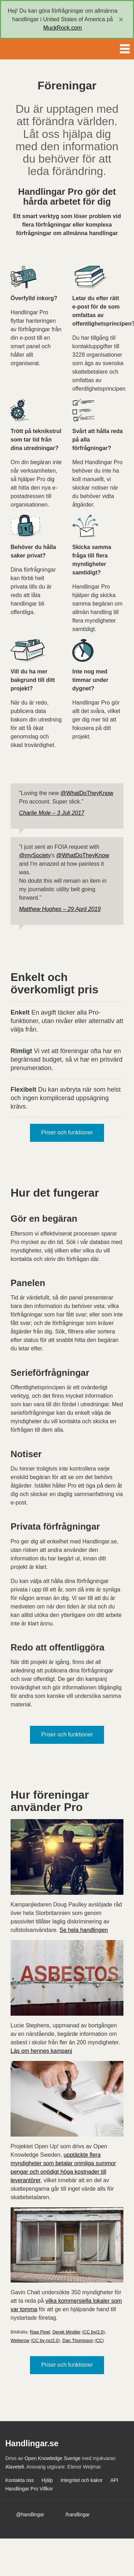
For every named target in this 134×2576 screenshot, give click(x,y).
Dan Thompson (77, 2340)
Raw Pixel (40, 2332)
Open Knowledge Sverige (52, 2458)
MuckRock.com (62, 28)
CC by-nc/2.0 (45, 2340)
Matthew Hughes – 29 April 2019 (60, 909)
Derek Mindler (67, 2332)
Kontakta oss (19, 2480)
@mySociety (35, 855)
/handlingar (77, 2514)
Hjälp (47, 2480)
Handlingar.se (29, 49)
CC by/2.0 (93, 2332)
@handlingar (30, 2514)
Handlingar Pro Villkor (29, 2489)
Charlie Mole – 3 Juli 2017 (51, 813)
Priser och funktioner (67, 1132)
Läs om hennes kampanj (41, 2051)
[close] (121, 19)
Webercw (20, 2340)
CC (99, 2340)
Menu (125, 47)
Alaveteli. (15, 2467)
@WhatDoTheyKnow (86, 793)
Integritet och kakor (82, 2480)
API (114, 2480)
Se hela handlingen (84, 1930)
